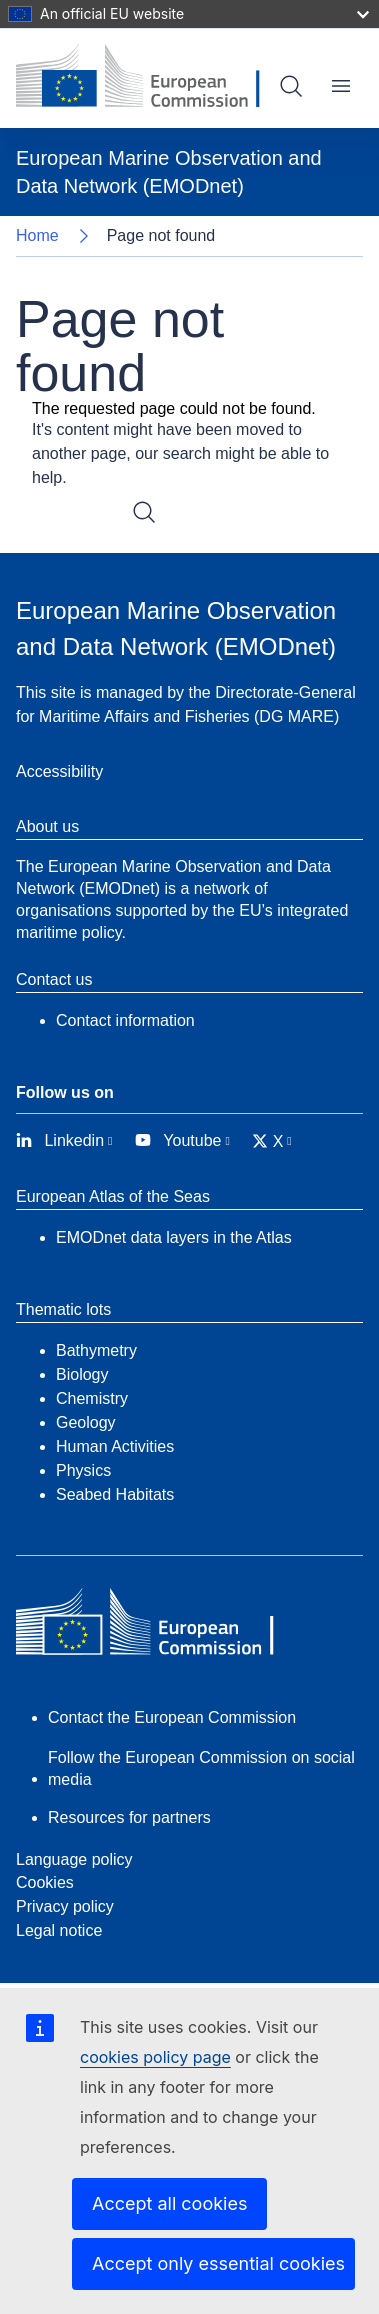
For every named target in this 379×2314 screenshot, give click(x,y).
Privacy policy (65, 1906)
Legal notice (59, 1930)
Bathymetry (96, 1350)
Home (37, 235)
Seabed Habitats (115, 1494)
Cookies (45, 1882)
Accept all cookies (169, 2203)
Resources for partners (129, 1817)
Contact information (125, 1020)
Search (291, 86)
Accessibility (59, 771)
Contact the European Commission (172, 1717)
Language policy (74, 1859)
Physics (83, 1470)
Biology (82, 1374)
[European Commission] (153, 78)
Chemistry (92, 1398)
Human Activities (115, 1446)
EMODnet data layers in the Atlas (174, 1237)
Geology (86, 1422)
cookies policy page (155, 2057)
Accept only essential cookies (218, 2263)
